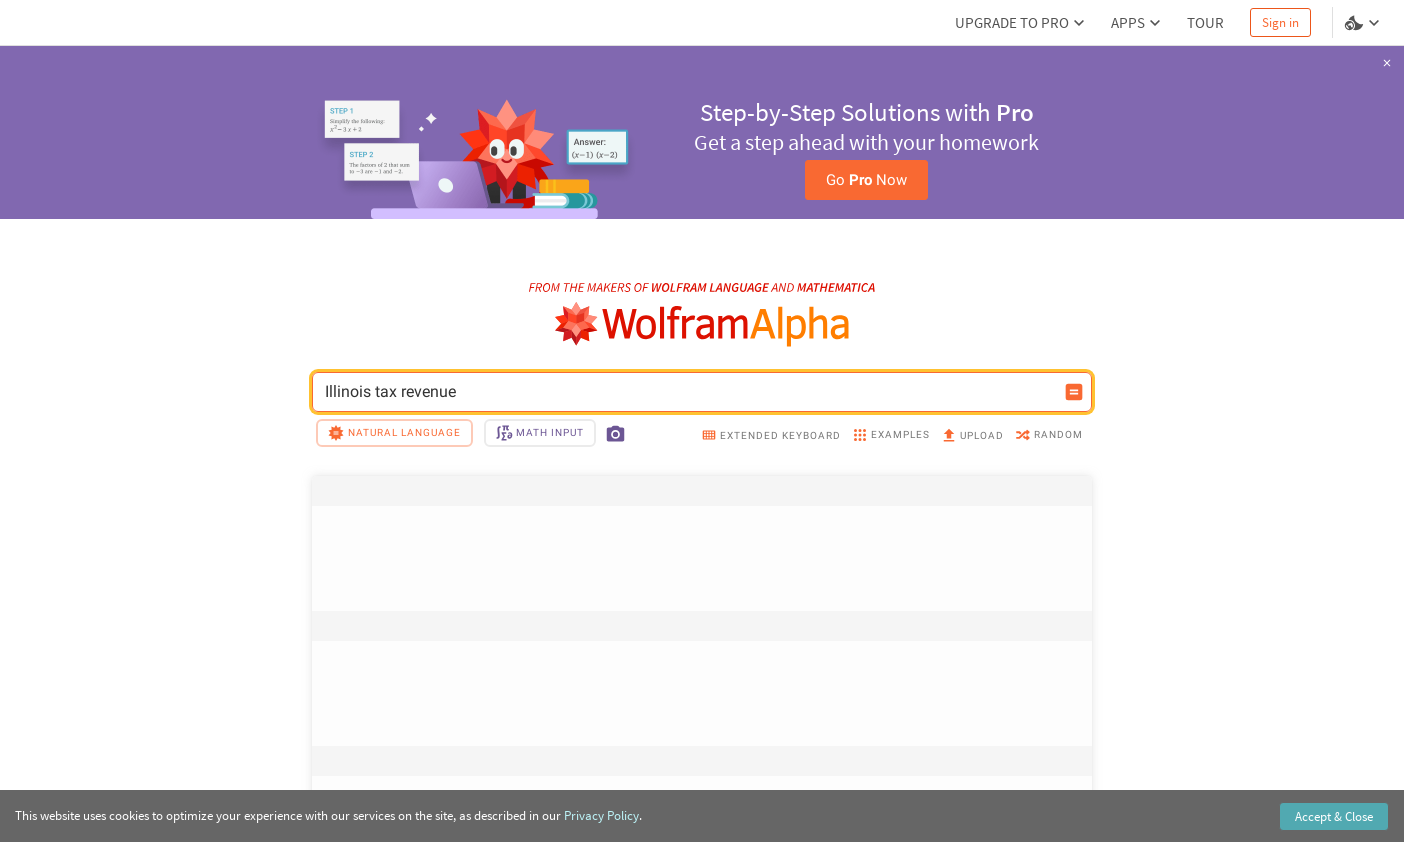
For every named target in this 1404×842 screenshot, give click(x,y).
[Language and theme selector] (1364, 23)
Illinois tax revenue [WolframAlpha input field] (689, 392)
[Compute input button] (1074, 392)
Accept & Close (1334, 816)
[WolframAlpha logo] (702, 324)
